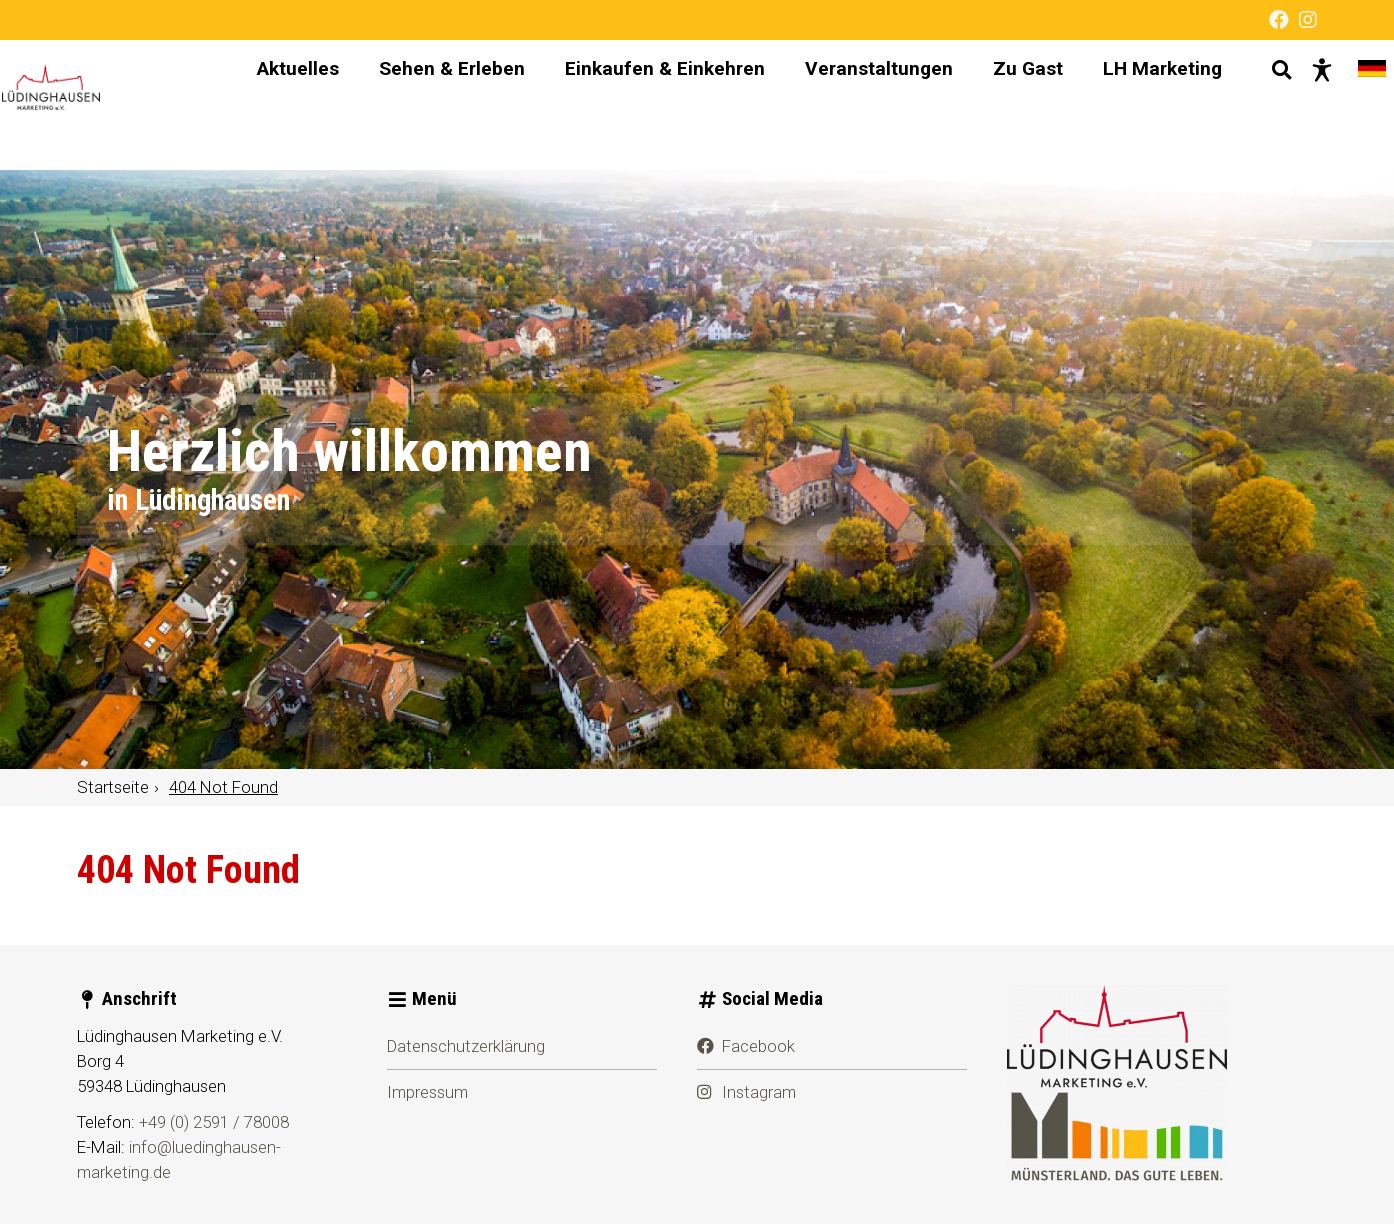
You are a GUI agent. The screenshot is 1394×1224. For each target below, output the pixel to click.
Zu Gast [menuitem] (1010, 104)
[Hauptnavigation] (721, 105)
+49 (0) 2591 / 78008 (214, 1122)
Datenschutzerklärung (466, 1046)
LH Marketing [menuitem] (1144, 104)
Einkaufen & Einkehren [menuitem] (647, 104)
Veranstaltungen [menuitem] (861, 104)
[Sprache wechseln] (1354, 105)
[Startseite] (116, 105)
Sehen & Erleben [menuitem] (434, 104)
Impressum (427, 1092)
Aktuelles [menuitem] (280, 104)
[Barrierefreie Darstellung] (1304, 105)
